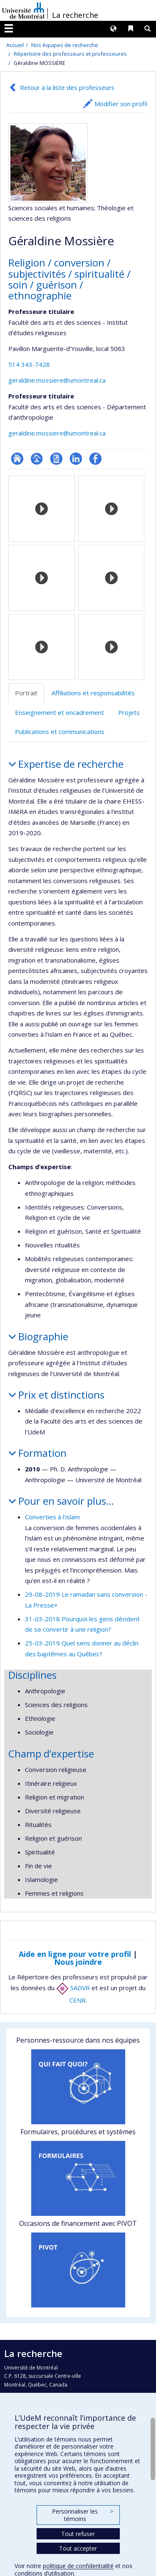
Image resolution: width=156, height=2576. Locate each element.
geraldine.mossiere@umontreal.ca (57, 380)
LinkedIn (75, 458)
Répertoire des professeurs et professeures (70, 53)
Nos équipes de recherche (64, 45)
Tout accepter (78, 2548)
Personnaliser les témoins (82, 2515)
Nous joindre (78, 1962)
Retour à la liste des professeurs (67, 87)
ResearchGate (17, 458)
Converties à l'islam (52, 1517)
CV (56, 458)
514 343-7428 (29, 364)
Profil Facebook (95, 458)
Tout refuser (78, 2534)
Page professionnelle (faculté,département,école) (36, 458)
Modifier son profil (120, 104)
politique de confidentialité (78, 2566)
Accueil (15, 45)
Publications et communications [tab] (59, 731)
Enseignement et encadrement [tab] (59, 712)
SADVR (73, 1988)
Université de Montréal (23, 10)
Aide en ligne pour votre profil (75, 1954)
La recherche (75, 15)
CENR (77, 2000)
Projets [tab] (129, 712)
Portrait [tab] (26, 693)
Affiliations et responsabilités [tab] (93, 693)
